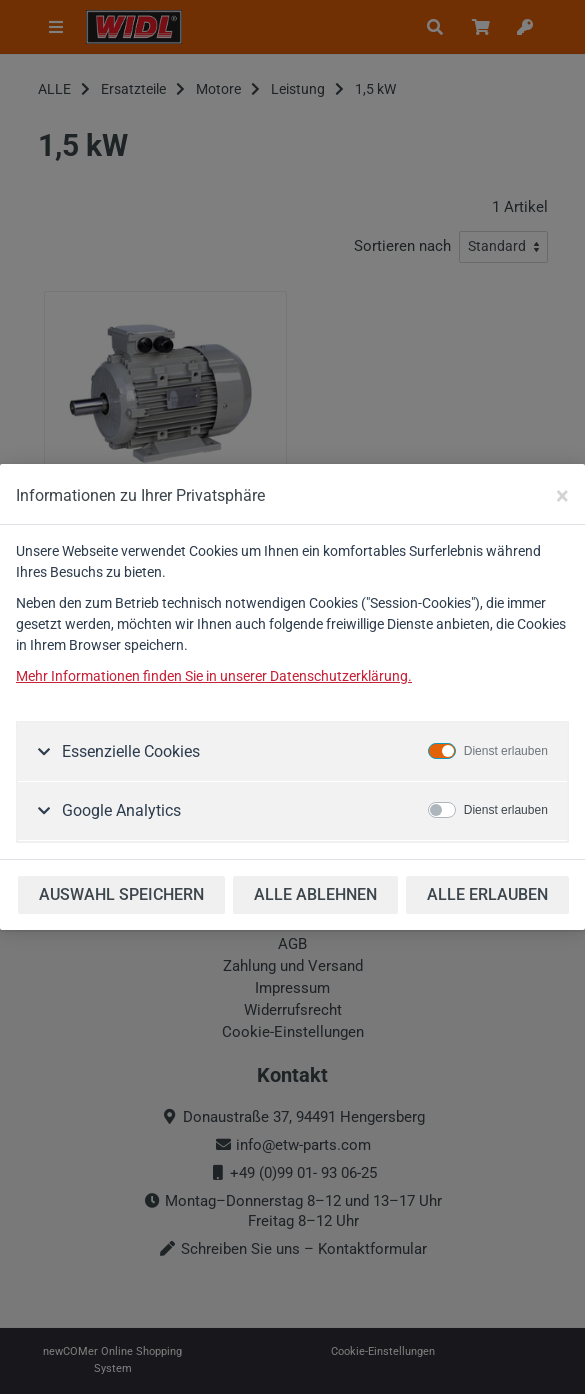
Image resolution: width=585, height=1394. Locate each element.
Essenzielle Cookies (129, 751)
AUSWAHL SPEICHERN (121, 894)
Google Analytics (119, 810)
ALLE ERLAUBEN (487, 894)
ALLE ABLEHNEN (315, 894)
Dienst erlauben (506, 751)
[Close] (562, 496)
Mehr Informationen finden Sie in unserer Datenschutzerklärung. (214, 676)
